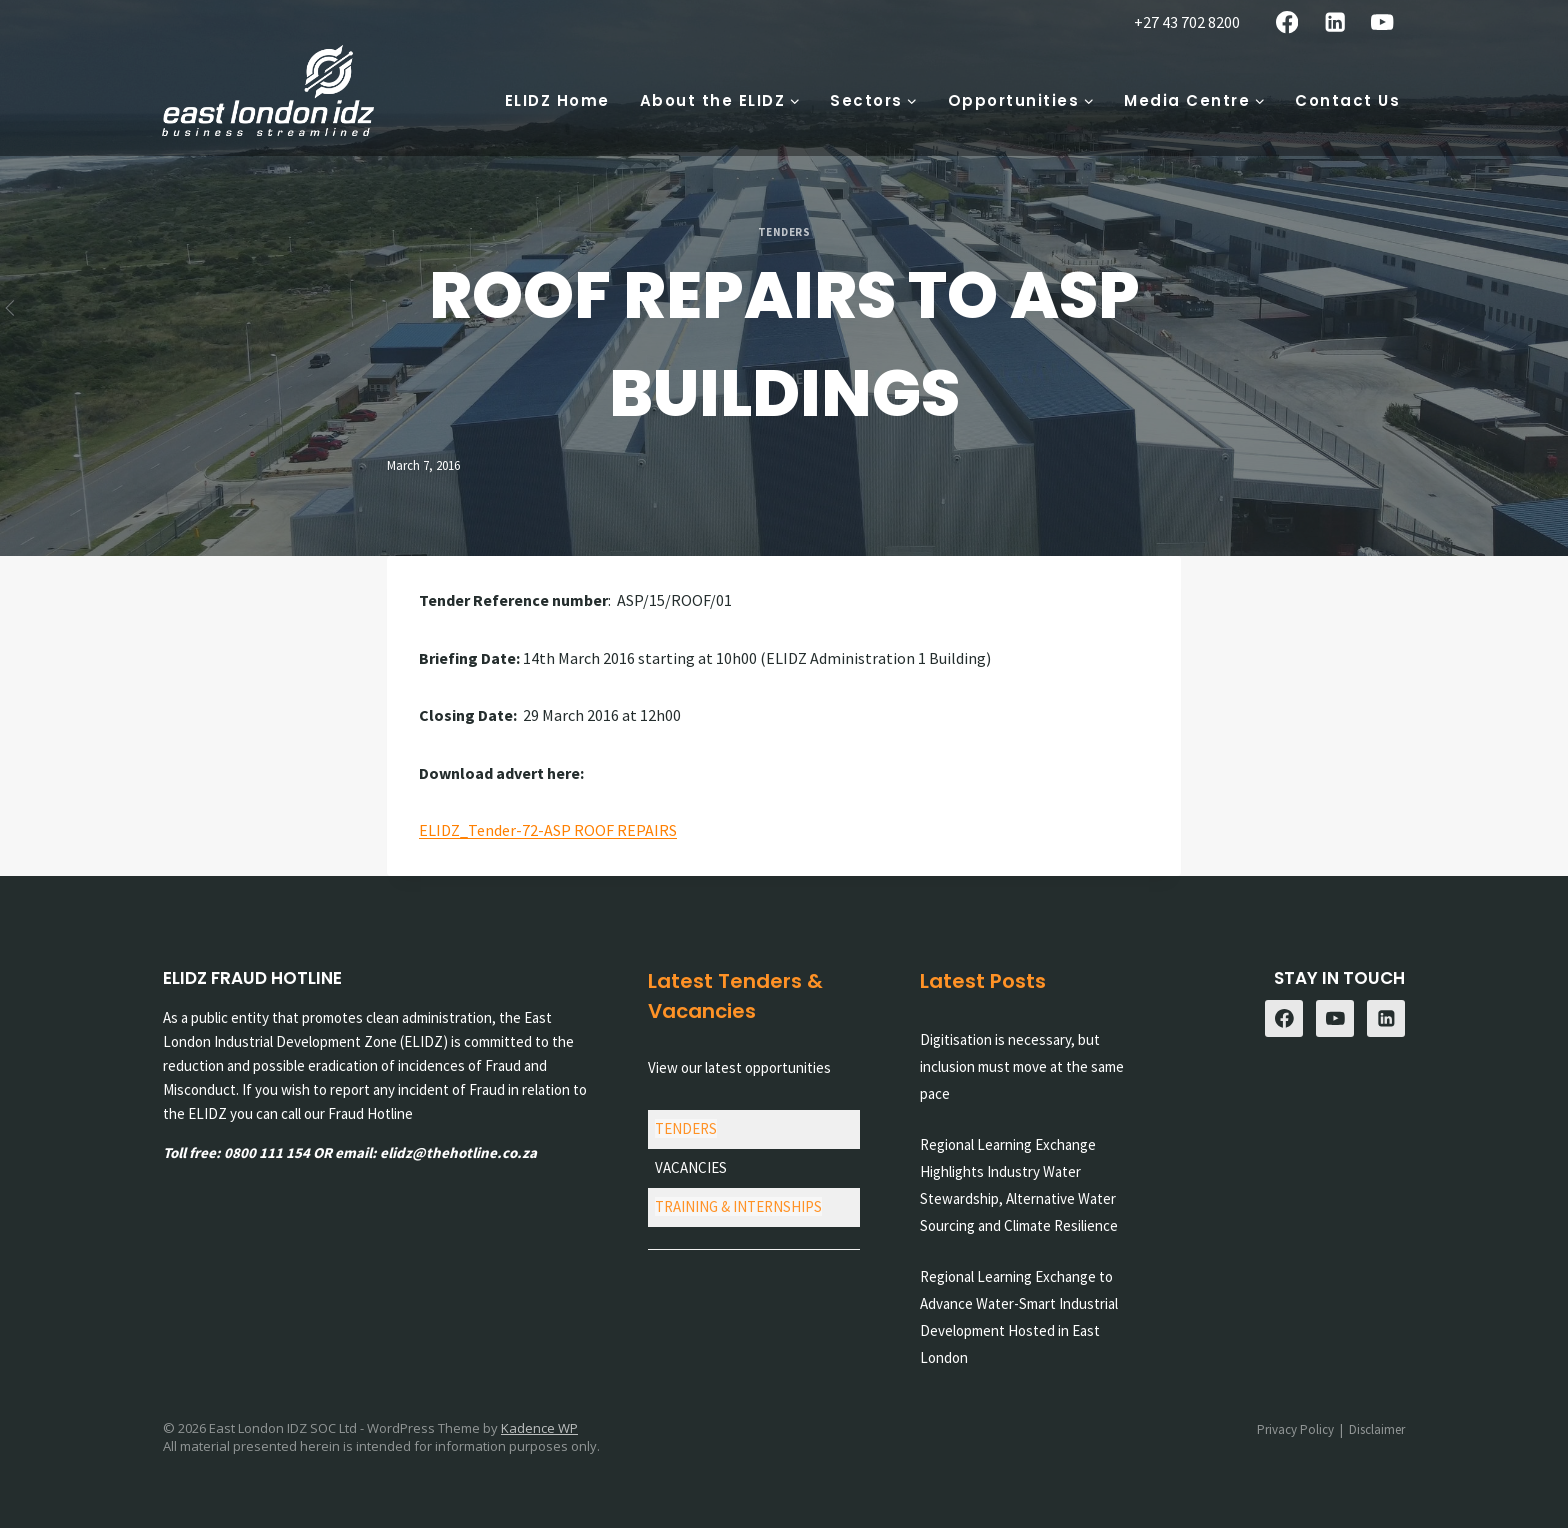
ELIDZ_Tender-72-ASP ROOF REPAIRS (548, 830)
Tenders (784, 232)
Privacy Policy (1295, 1429)
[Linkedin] (1334, 22)
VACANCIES (691, 1167)
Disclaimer (1377, 1429)
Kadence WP (539, 1428)
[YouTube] (1382, 22)
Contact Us (1347, 100)
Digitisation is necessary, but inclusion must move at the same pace (1022, 1066)
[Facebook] (1287, 22)
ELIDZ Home (557, 100)
